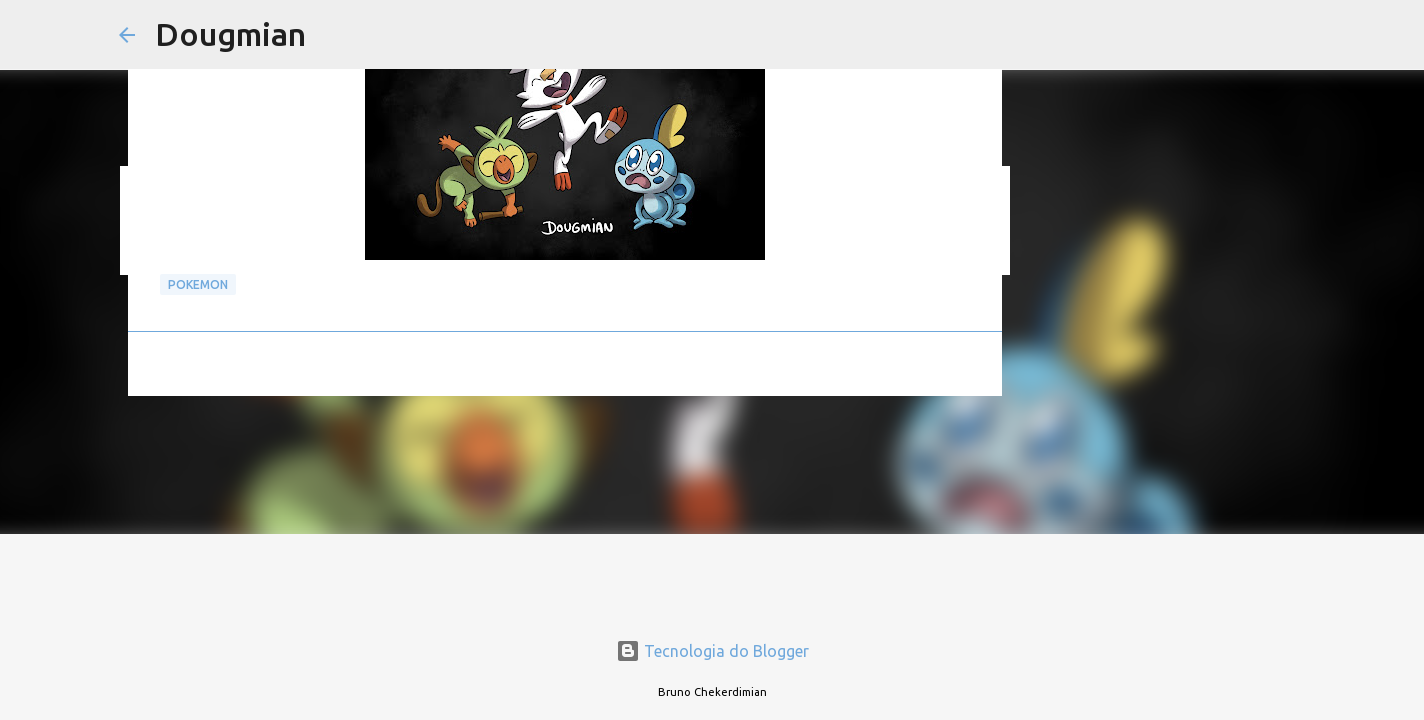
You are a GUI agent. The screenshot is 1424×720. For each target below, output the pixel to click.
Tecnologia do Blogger (712, 651)
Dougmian (230, 34)
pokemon (198, 284)
